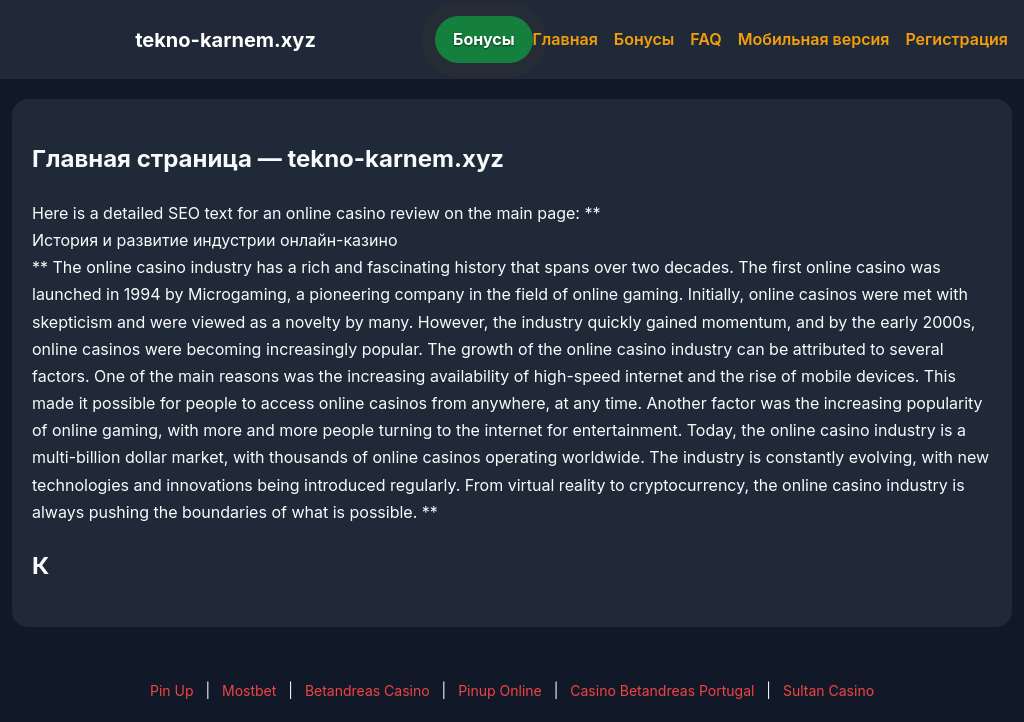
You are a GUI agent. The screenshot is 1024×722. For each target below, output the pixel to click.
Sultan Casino (828, 690)
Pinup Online (500, 690)
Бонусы (484, 39)
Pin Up (172, 690)
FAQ (705, 39)
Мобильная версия (814, 39)
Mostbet (249, 690)
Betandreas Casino (367, 690)
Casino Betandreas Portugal (662, 690)
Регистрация (956, 39)
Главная (565, 39)
